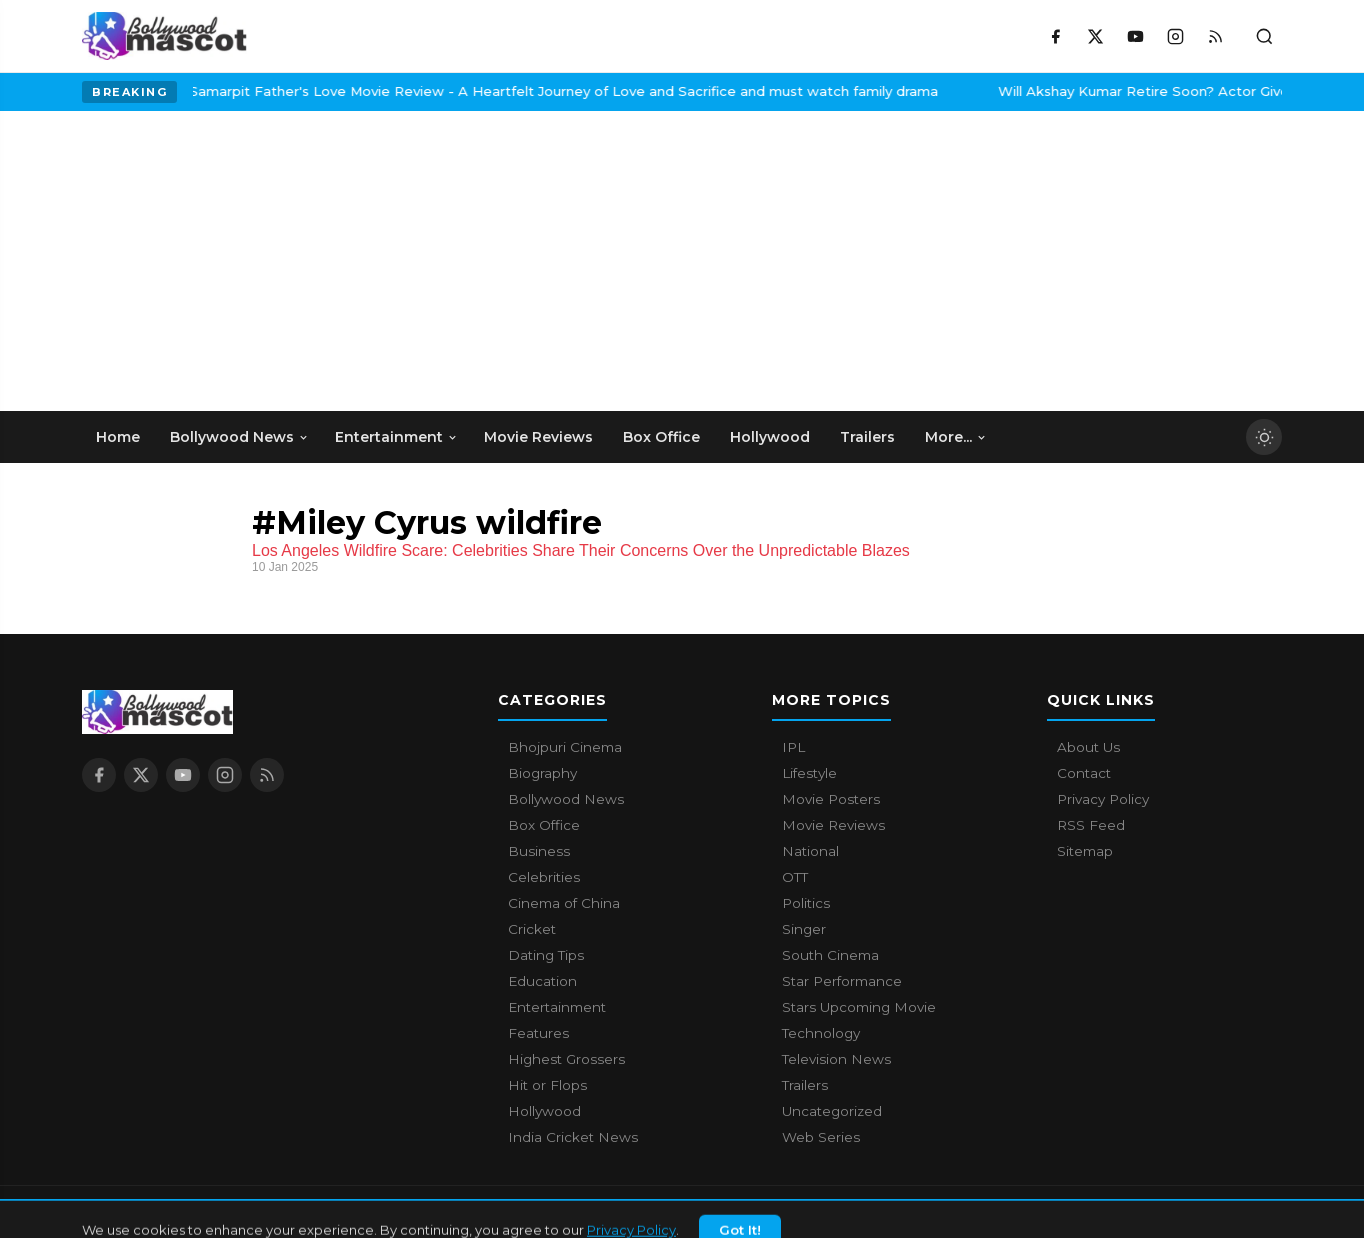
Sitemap (1085, 851)
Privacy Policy (1103, 799)
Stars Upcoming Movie (859, 1007)
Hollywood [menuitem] (770, 437)
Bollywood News (566, 799)
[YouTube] (1135, 36)
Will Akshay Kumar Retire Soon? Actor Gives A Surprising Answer (1092, 91)
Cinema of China (564, 903)
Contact (1084, 773)
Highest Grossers (566, 1059)
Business (539, 851)
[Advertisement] (232, 261)
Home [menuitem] (118, 437)
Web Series (821, 1137)
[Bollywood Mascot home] (164, 36)
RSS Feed (1091, 825)
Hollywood (544, 1111)
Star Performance (842, 981)
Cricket (532, 929)
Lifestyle (809, 773)
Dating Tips (546, 955)
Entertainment (557, 1007)
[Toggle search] (1264, 36)
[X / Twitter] (1095, 36)
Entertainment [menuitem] (396, 437)
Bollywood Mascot (192, 1212)
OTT (795, 877)
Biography (542, 773)
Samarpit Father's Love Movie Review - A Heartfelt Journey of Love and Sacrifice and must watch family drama (439, 91)
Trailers (805, 1085)
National (810, 851)
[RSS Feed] (1215, 36)
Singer (804, 929)
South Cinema (830, 955)
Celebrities (544, 877)
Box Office (544, 825)
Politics (806, 903)
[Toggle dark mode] (1264, 437)
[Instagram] (1175, 36)
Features (538, 1033)
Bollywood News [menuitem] (239, 437)
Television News (836, 1059)
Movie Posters (831, 799)
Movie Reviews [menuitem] (538, 437)
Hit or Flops (547, 1085)
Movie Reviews (833, 825)
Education (542, 981)
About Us (1088, 747)
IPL (793, 747)
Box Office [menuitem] (661, 437)
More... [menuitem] (956, 437)
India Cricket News (573, 1137)
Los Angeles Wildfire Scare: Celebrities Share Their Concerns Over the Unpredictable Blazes (581, 550)
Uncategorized (832, 1111)
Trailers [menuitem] (867, 437)
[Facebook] (1055, 36)
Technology (821, 1033)
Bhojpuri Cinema (565, 747)
